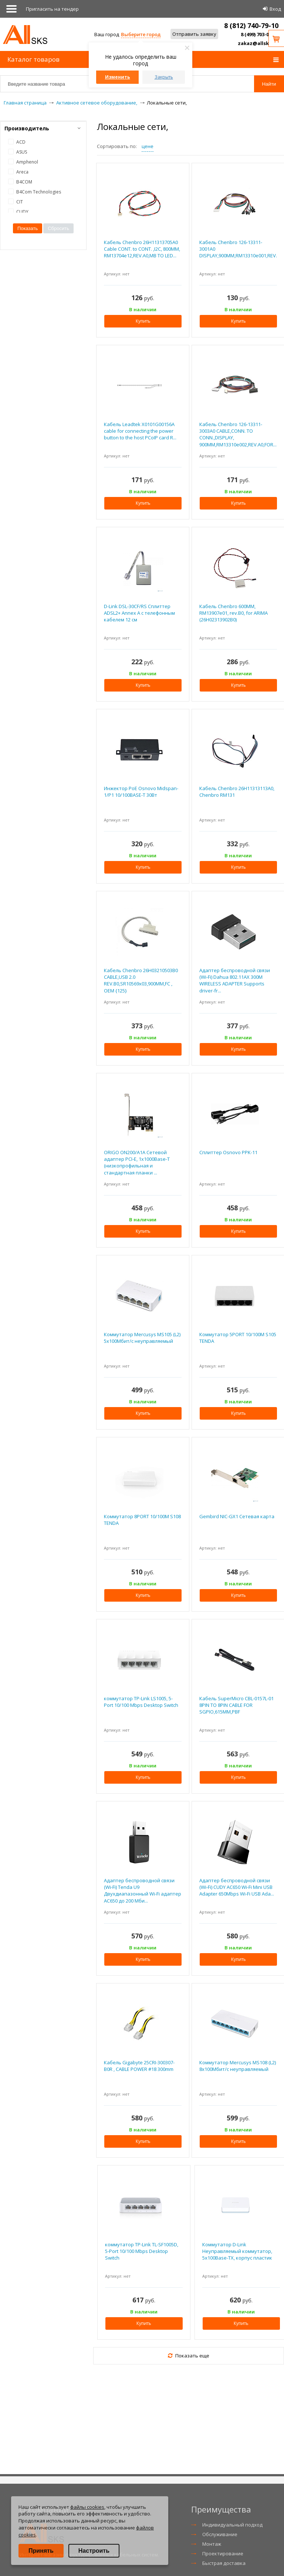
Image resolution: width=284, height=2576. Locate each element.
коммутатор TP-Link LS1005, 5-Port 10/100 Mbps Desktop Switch (141, 1701)
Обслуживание (219, 2534)
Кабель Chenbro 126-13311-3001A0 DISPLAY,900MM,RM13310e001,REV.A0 (238, 249)
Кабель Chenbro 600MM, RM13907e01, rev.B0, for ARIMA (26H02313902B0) (233, 613)
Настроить (93, 2551)
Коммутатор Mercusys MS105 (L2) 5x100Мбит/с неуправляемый (142, 1337)
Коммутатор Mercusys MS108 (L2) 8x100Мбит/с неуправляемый (237, 2065)
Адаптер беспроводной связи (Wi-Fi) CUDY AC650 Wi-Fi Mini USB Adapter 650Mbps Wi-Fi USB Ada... (236, 1887)
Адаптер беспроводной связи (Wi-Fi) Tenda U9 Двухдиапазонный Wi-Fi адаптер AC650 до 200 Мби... (142, 1890)
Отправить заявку (194, 34)
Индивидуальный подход (232, 2524)
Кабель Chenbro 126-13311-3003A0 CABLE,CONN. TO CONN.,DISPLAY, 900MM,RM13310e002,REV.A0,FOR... (238, 434)
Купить (143, 321)
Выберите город (140, 34)
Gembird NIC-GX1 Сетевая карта (236, 1516)
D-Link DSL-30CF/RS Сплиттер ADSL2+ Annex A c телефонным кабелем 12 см (139, 613)
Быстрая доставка (224, 2563)
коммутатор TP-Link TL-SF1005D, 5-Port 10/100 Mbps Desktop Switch (141, 2251)
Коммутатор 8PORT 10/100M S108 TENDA (142, 1519)
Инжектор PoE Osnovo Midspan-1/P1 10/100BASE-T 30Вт (141, 791)
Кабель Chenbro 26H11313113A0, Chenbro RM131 (236, 791)
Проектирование (222, 2553)
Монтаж (211, 2544)
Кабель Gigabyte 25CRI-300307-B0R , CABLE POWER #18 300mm (139, 2065)
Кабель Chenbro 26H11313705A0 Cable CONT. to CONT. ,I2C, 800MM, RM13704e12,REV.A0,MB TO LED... (142, 249)
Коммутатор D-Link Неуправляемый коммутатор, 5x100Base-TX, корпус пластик (237, 2251)
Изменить (117, 77)
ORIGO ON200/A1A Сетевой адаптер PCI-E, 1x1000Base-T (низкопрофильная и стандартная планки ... (137, 1162)
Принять (41, 2551)
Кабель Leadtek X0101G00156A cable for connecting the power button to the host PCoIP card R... (140, 431)
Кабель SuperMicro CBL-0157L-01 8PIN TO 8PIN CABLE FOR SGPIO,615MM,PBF (236, 1705)
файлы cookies (87, 2507)
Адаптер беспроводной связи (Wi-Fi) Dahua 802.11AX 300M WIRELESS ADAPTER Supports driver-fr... (234, 980)
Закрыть (164, 77)
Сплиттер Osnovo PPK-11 (228, 1152)
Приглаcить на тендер (52, 9)
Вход (275, 9)
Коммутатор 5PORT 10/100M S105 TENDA (237, 1337)
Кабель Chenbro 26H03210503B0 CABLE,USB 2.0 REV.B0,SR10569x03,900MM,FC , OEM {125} (141, 980)
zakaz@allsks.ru (258, 43)
